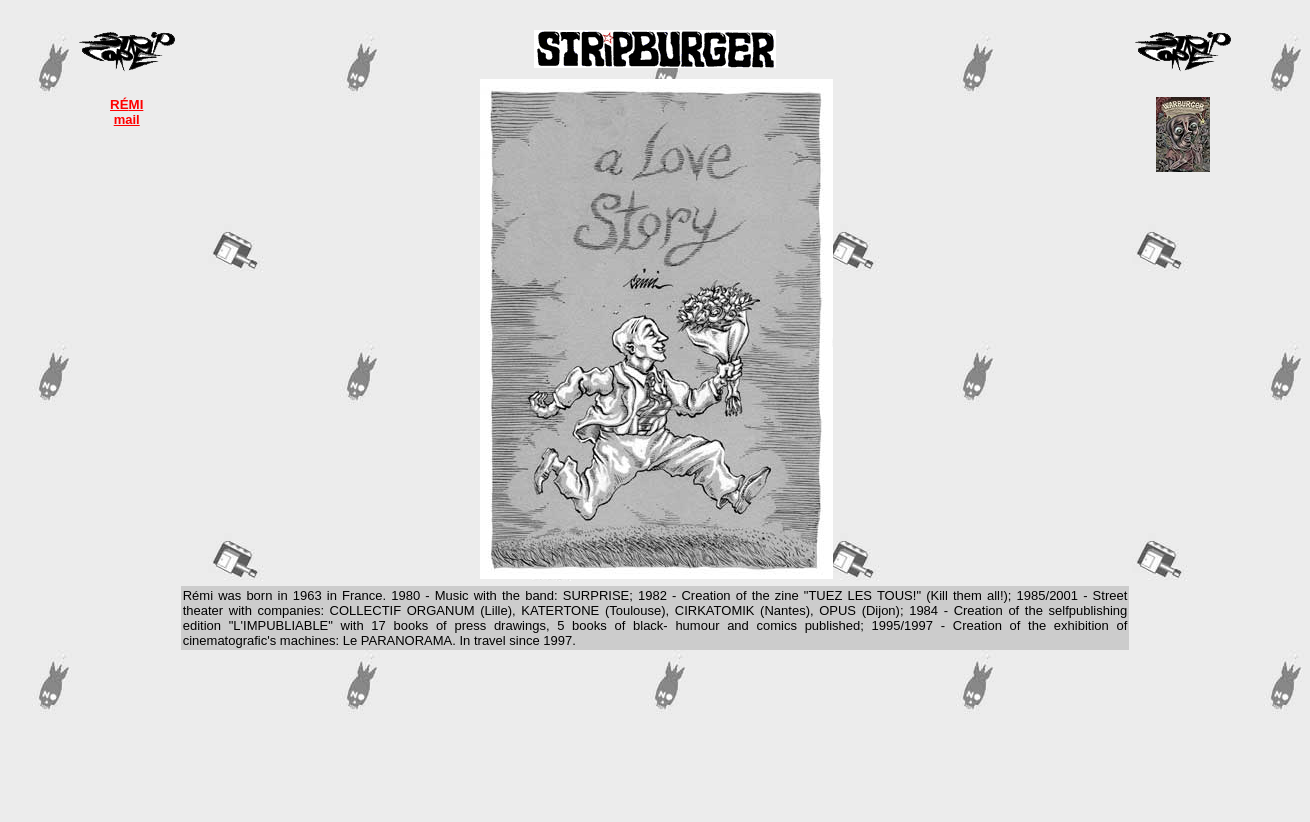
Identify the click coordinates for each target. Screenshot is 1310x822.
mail (127, 119)
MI (136, 104)
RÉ (119, 104)
